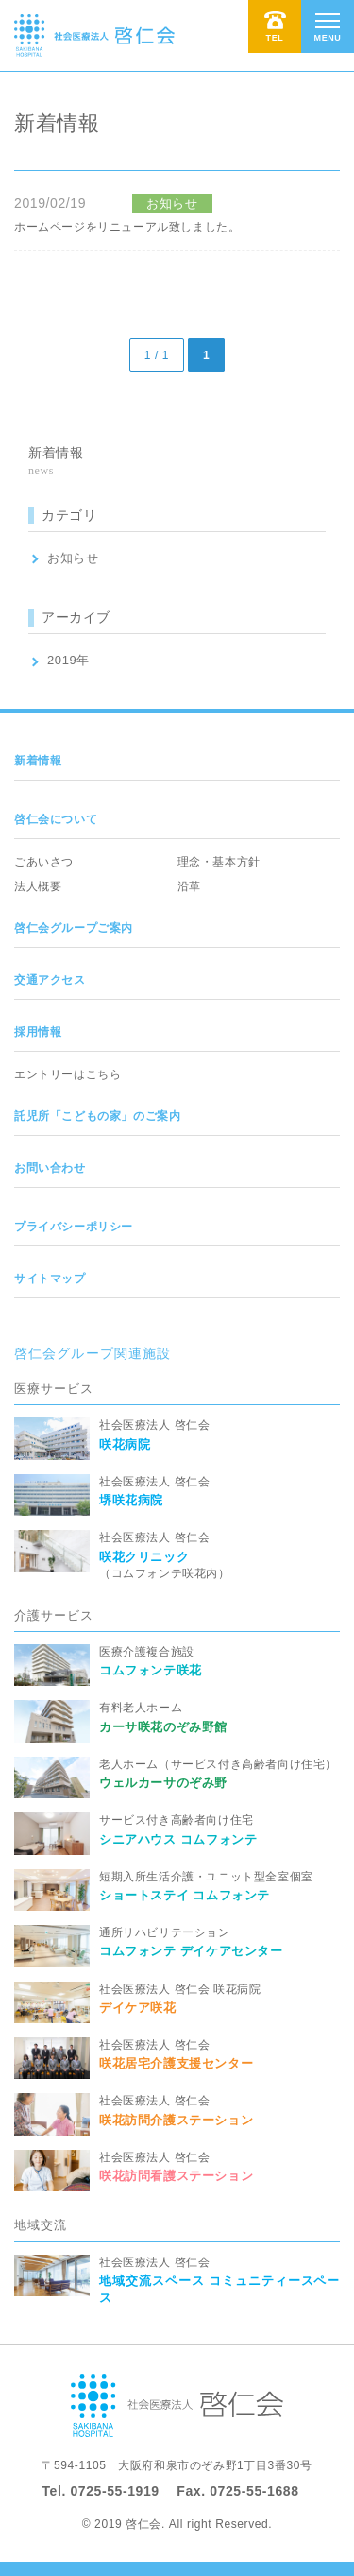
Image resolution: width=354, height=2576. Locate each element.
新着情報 (37, 760)
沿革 (189, 886)
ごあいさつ (44, 861)
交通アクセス (50, 980)
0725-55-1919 (114, 2491)
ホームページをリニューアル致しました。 (127, 226)
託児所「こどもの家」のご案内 (97, 1116)
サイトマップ (50, 1278)
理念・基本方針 (219, 861)
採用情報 (37, 1032)
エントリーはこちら (67, 1074)
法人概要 (37, 886)
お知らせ (72, 558)
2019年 (68, 660)
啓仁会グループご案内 (73, 928)
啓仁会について (55, 819)
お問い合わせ (50, 1168)
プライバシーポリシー (73, 1226)
